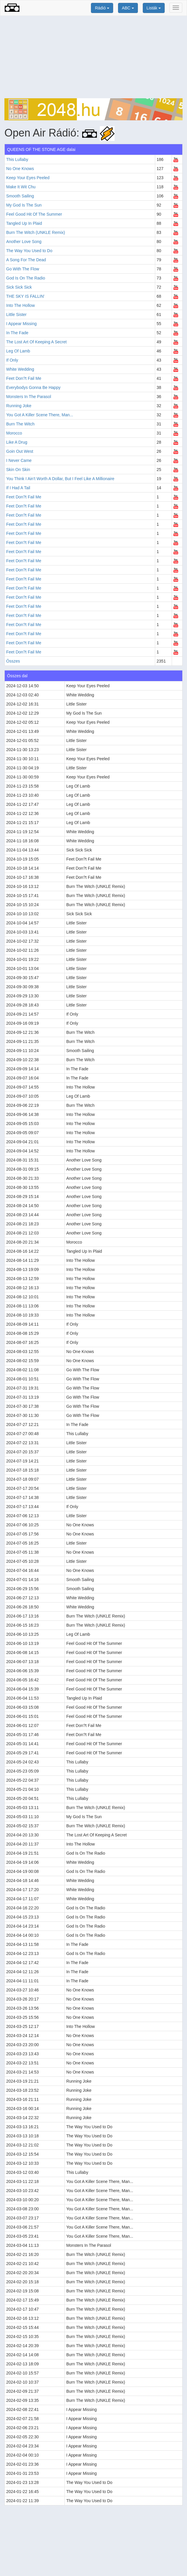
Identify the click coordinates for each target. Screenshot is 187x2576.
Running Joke (19, 405)
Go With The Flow (22, 269)
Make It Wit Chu (21, 186)
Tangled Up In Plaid (24, 223)
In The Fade (17, 332)
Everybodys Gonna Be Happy (33, 387)
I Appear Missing (21, 323)
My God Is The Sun (24, 205)
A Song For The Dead (26, 259)
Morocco (14, 433)
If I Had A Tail (18, 487)
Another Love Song (24, 241)
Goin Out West (19, 451)
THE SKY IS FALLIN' (25, 296)
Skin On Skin (18, 469)
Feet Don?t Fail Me (23, 378)
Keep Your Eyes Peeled (27, 177)
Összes (13, 661)
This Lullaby (17, 159)
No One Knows (20, 168)
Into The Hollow (20, 305)
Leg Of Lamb (18, 351)
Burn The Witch (20, 424)
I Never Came (19, 460)
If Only (12, 360)
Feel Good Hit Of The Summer (34, 214)
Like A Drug (16, 442)
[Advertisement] (93, 57)
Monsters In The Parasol (28, 396)
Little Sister (16, 314)
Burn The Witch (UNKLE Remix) (35, 232)
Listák (154, 8)
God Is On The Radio (25, 278)
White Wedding (20, 369)
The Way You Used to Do (29, 250)
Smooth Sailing (20, 196)
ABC (128, 8)
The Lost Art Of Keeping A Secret (36, 342)
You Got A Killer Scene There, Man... (39, 414)
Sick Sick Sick (19, 287)
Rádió (102, 8)
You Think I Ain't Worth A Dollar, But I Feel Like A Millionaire (60, 478)
